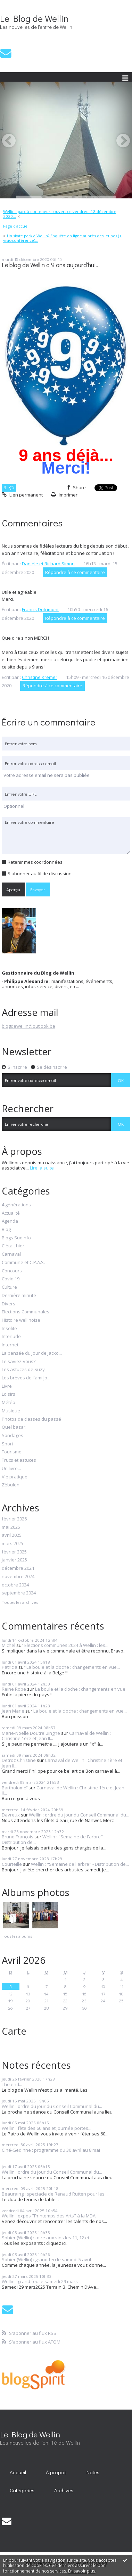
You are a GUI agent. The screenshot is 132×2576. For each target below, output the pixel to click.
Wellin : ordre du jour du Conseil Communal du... (79, 1815)
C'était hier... (14, 1246)
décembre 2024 (18, 1568)
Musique (11, 1411)
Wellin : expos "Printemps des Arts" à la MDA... (50, 2216)
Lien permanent (22, 495)
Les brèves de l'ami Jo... (26, 1378)
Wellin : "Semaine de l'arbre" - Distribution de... (53, 1839)
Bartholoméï (14, 1788)
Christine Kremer (39, 677)
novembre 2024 (18, 1577)
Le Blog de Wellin (34, 18)
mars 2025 (12, 1544)
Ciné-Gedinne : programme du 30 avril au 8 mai (51, 2150)
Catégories (22, 2490)
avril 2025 (12, 1535)
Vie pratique (14, 1477)
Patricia (9, 1667)
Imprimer (64, 495)
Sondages (12, 1435)
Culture (9, 1287)
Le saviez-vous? (18, 1361)
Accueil (18, 2472)
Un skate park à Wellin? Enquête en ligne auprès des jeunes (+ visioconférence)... (62, 238)
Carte (14, 2030)
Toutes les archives (20, 1602)
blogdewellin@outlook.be (28, 1026)
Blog (6, 1229)
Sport (7, 1444)
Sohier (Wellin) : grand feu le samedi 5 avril (46, 2259)
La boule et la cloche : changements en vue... (73, 1667)
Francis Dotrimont (40, 609)
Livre (7, 1386)
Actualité (11, 1213)
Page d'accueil (16, 226)
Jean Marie (13, 1711)
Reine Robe (14, 1689)
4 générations (16, 1205)
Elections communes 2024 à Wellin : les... (66, 1645)
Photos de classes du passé (31, 1419)
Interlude (11, 1336)
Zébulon (10, 1485)
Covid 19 (10, 1279)
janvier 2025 (14, 1560)
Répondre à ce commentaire (75, 572)
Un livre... (11, 1468)
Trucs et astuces (19, 1460)
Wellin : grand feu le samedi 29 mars (40, 2281)
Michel (8, 1645)
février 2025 (14, 1552)
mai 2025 (11, 1527)
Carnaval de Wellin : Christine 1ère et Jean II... (62, 1763)
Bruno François (17, 1836)
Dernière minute (19, 1295)
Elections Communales (25, 1312)
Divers (8, 1304)
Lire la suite (42, 1168)
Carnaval (11, 1254)
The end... (12, 2084)
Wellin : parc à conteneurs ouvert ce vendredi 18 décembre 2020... (59, 214)
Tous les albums (17, 1936)
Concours (12, 1271)
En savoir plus (81, 2571)
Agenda (10, 1221)
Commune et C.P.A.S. (23, 1262)
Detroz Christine (19, 1760)
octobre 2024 (15, 1585)
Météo (8, 1402)
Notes (92, 2472)
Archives (63, 2490)
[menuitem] (66, 214)
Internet (10, 1345)
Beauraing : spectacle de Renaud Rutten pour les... (55, 2194)
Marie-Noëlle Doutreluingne (31, 1733)
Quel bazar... (15, 1427)
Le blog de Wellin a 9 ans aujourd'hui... (51, 265)
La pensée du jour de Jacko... (32, 1353)
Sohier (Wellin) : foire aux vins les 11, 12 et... (47, 2237)
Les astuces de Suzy (23, 1369)
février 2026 (14, 1519)
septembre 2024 (19, 1593)
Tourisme (12, 1452)
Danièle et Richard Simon (48, 563)
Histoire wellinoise (21, 1320)
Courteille (12, 1864)
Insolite (9, 1328)
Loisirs (8, 1394)
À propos (56, 2472)
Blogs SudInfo (16, 1238)
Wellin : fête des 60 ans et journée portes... (46, 2128)
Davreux (11, 1815)
